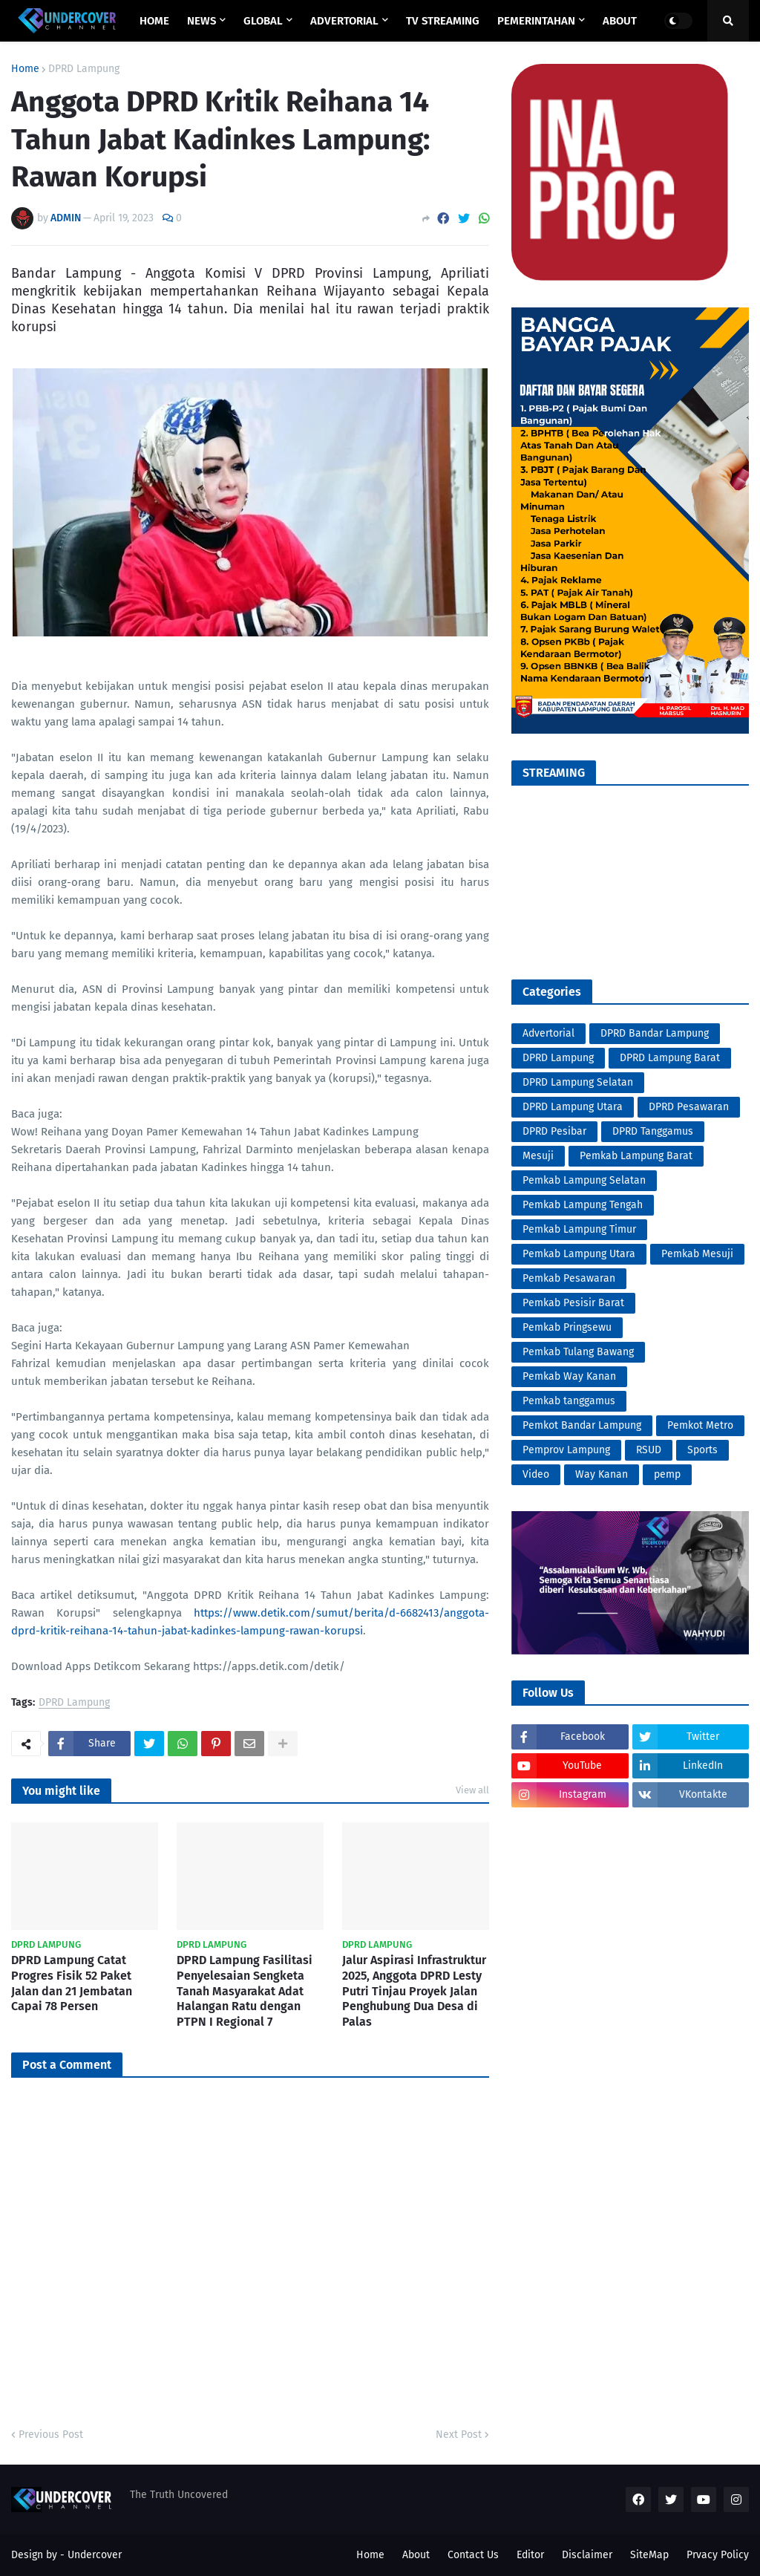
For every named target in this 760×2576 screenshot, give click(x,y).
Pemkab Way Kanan (569, 1376)
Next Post (459, 2434)
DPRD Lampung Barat (670, 1057)
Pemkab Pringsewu (567, 1327)
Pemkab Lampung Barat (636, 1156)
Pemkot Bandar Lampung (581, 1425)
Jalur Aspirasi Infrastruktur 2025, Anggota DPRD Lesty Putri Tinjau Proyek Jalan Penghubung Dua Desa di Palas (414, 1991)
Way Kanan (601, 1474)
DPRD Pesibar (554, 1131)
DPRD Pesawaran (689, 1106)
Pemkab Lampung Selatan (584, 1180)
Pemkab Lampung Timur (579, 1229)
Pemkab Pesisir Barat (573, 1303)
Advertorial (548, 1033)
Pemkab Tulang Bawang (578, 1352)
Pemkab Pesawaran (568, 1278)
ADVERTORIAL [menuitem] (344, 20)
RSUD (648, 1450)
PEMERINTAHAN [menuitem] (536, 20)
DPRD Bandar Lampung (654, 1033)
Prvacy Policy (718, 2555)
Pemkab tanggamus (568, 1401)
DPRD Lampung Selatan (577, 1082)
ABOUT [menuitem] (620, 20)
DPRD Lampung (83, 69)
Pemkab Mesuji (697, 1254)
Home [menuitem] (154, 20)
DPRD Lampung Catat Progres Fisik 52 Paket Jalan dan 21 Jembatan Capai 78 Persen (71, 1983)
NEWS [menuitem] (201, 20)
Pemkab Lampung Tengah (582, 1205)
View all (472, 1790)
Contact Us (473, 2555)
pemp (667, 1474)
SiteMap (649, 2555)
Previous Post (51, 2434)
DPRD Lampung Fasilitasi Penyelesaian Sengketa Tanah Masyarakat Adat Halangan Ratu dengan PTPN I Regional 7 (244, 1991)
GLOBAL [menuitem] (263, 20)
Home (25, 69)
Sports (702, 1450)
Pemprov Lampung (566, 1450)
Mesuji (538, 1156)
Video (535, 1474)
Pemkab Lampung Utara (578, 1254)
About (416, 2555)
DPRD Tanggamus (652, 1131)
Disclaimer (587, 2555)
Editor (530, 2555)
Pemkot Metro (700, 1425)
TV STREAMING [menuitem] (442, 20)
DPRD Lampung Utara (572, 1106)
